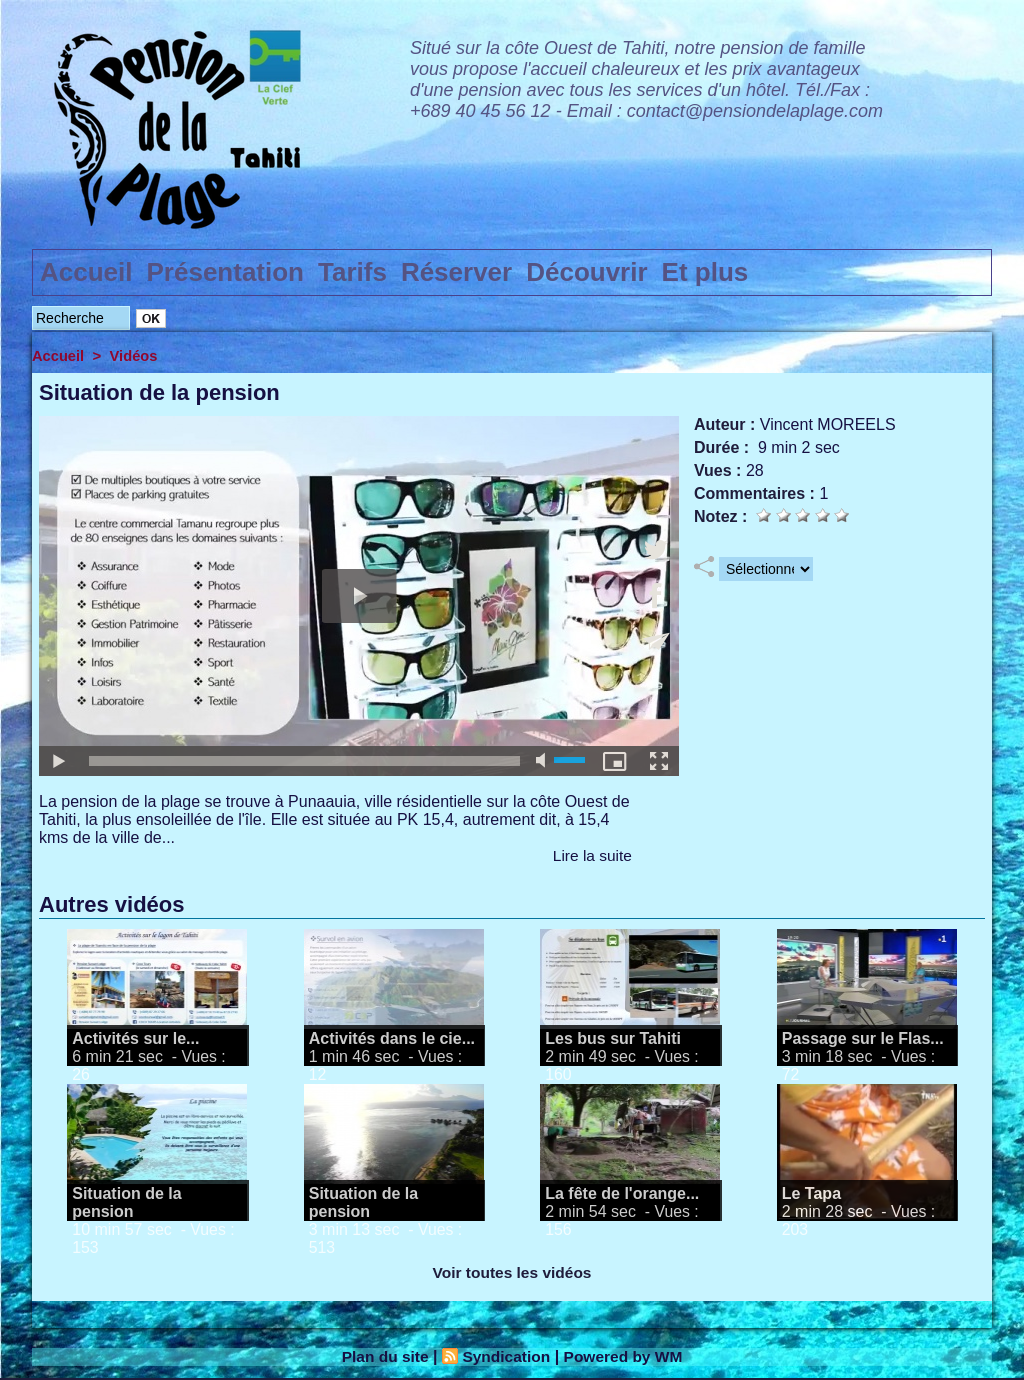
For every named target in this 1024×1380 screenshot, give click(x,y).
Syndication (505, 1356)
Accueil (86, 272)
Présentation (226, 272)
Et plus (705, 272)
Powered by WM (626, 1356)
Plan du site (382, 1356)
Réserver (456, 272)
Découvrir (586, 272)
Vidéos (135, 355)
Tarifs (352, 272)
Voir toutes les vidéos (512, 1272)
